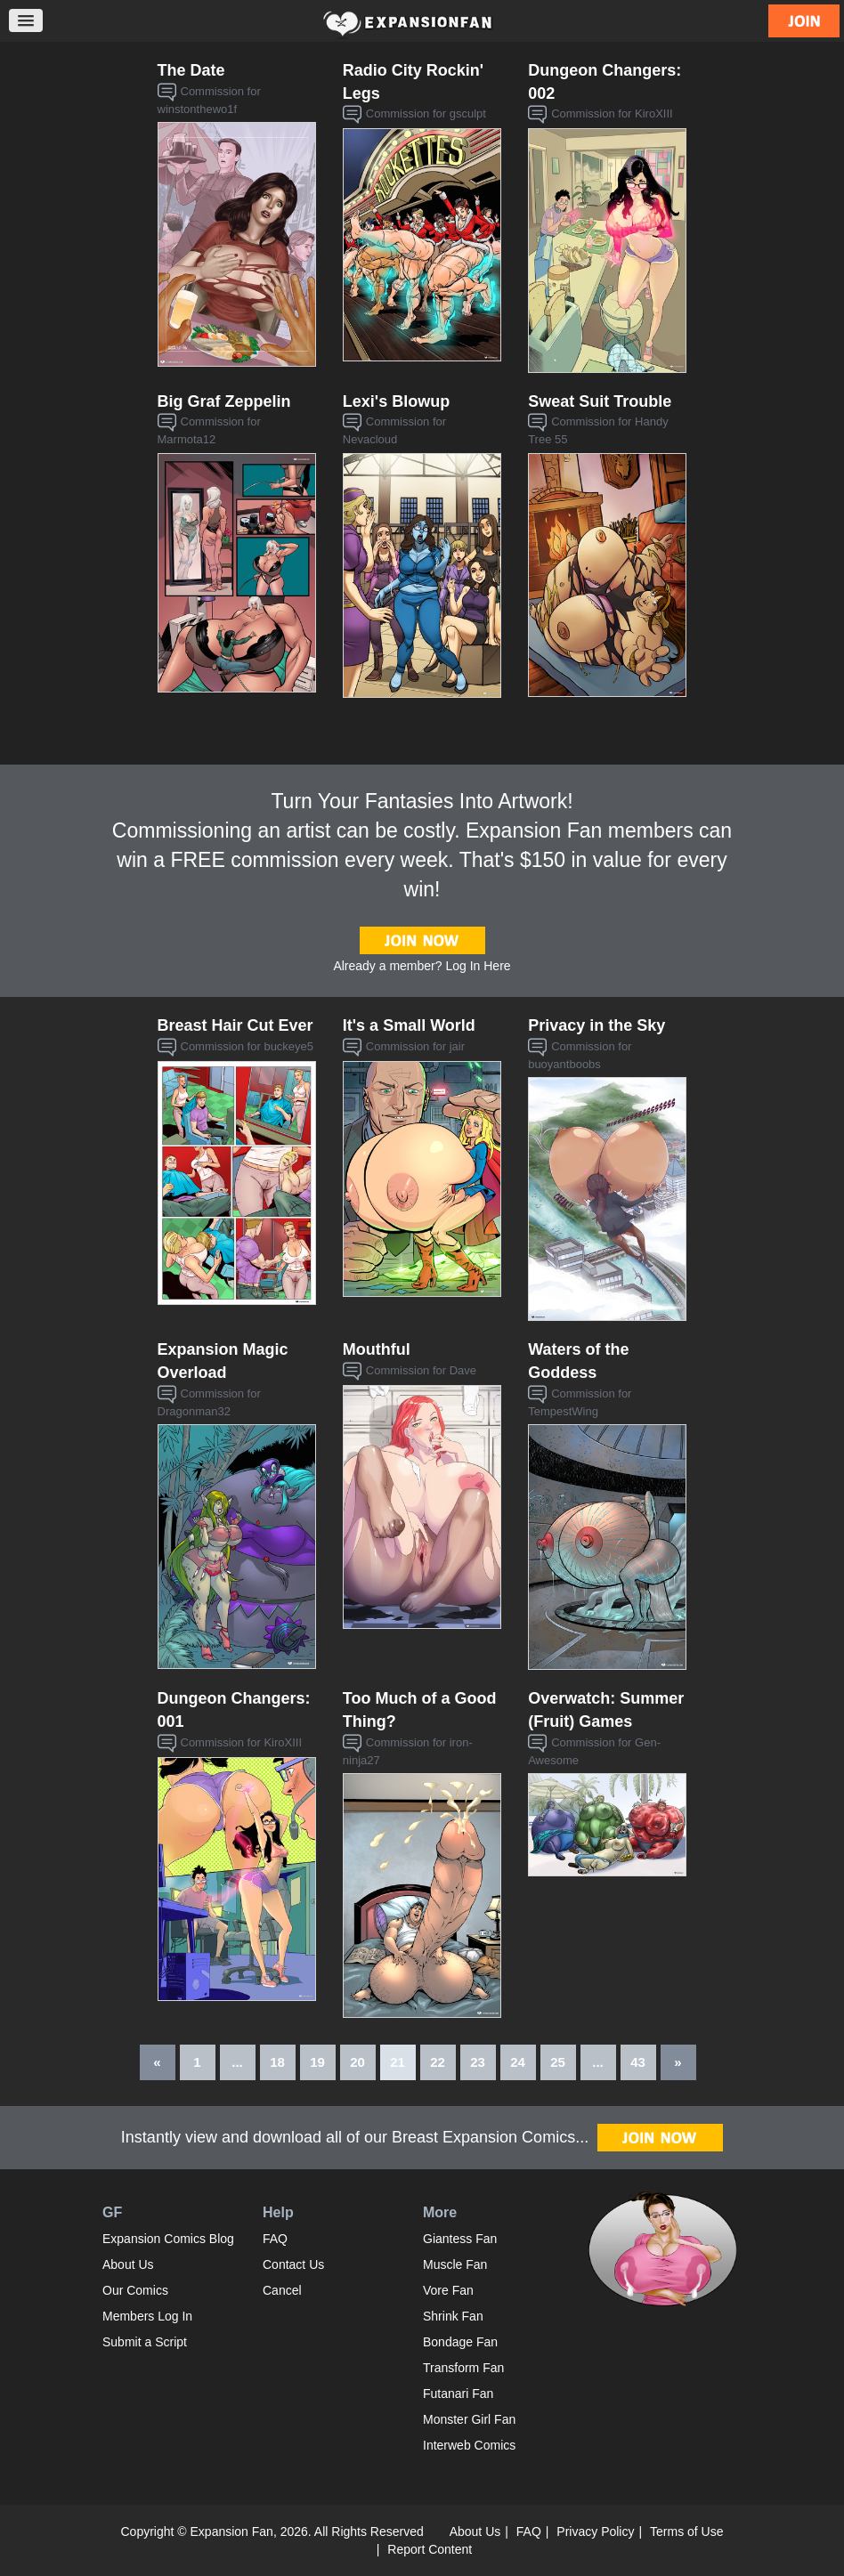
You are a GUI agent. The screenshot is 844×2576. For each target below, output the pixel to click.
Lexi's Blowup (396, 401)
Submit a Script (144, 2342)
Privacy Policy (595, 2531)
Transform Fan (463, 2368)
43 (637, 2062)
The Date (191, 70)
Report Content (429, 2549)
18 (277, 2062)
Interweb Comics (469, 2445)
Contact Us (293, 2264)
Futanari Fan (458, 2393)
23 (477, 2062)
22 (437, 2062)
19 (317, 2062)
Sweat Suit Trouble (599, 401)
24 (517, 2062)
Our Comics (135, 2290)
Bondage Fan (460, 2342)
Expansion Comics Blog (168, 2239)
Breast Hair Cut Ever (235, 1025)
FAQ (275, 2239)
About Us (128, 2264)
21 (397, 2062)
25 (557, 2062)
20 (357, 2062)
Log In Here (477, 966)
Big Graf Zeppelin (224, 401)
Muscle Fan (455, 2264)
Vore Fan (448, 2290)
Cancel (282, 2290)
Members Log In (147, 2316)
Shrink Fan (453, 2316)
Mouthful (376, 1349)
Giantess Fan (460, 2239)
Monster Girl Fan (469, 2419)
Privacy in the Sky (596, 1025)
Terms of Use (686, 2531)
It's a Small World (409, 1025)
